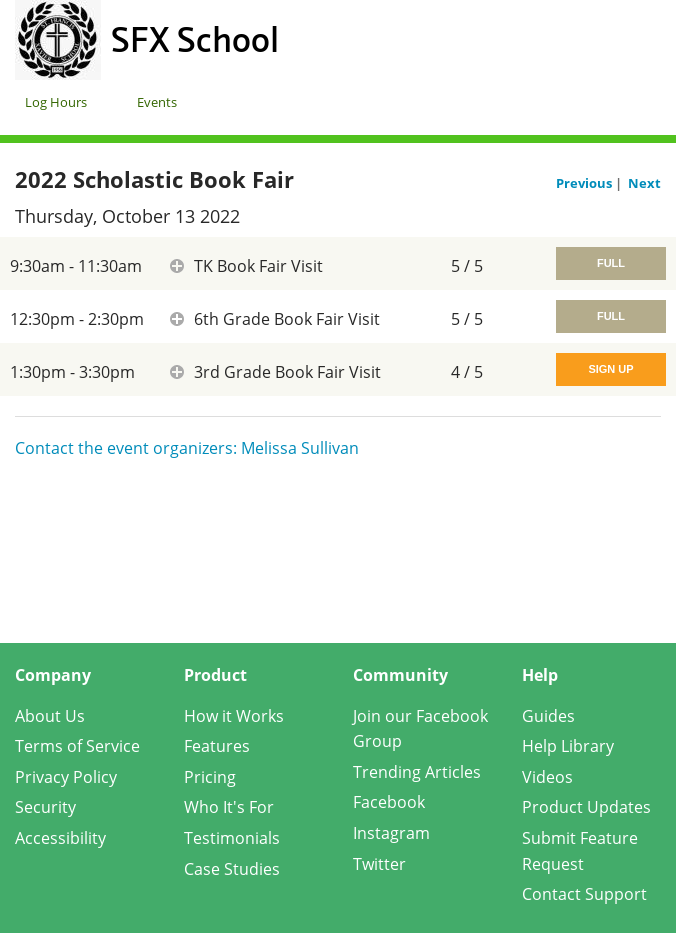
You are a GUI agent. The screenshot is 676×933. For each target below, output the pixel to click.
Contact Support (584, 894)
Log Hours (56, 102)
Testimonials (232, 838)
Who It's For (229, 807)
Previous (585, 183)
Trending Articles (417, 772)
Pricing (210, 777)
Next (644, 183)
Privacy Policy (66, 777)
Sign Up (610, 369)
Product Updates (586, 807)
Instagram (391, 833)
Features (217, 746)
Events (157, 102)
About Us (50, 716)
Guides (548, 716)
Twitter (379, 864)
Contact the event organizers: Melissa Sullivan (187, 448)
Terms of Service (77, 746)
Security (45, 807)
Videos (547, 777)
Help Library (568, 746)
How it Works (234, 716)
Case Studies (232, 869)
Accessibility (60, 838)
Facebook (389, 802)
